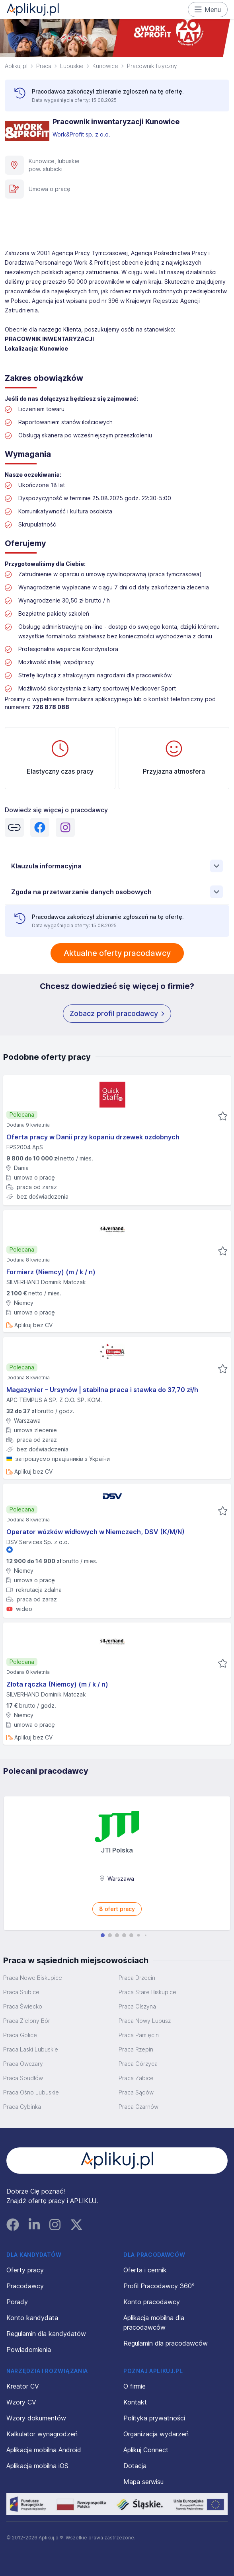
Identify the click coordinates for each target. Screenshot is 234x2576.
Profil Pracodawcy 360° (159, 2286)
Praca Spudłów (23, 2078)
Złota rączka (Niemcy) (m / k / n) (57, 1684)
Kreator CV (22, 2386)
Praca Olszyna (137, 2006)
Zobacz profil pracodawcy (117, 1013)
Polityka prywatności (154, 2418)
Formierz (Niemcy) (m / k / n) (51, 1272)
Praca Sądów (136, 2092)
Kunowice (105, 65)
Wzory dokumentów (36, 2418)
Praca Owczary (23, 2063)
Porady (17, 2302)
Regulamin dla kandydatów (46, 2334)
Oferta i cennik (145, 2270)
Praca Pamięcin (139, 2035)
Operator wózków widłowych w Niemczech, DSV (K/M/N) (95, 1532)
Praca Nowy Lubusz (145, 2020)
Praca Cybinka (22, 2106)
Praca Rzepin (136, 2049)
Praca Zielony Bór (26, 2020)
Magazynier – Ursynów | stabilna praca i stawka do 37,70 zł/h (102, 1390)
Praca (43, 65)
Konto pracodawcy (151, 2302)
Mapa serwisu (143, 2482)
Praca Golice (20, 2035)
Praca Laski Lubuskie (30, 2049)
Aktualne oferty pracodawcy (117, 953)
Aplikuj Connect (145, 2450)
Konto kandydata (32, 2318)
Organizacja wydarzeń (156, 2434)
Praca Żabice (136, 2078)
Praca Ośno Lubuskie (31, 2092)
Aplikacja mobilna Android (43, 2450)
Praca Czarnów (138, 2106)
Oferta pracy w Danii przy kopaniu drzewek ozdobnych (92, 1137)
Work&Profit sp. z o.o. (82, 134)
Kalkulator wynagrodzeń (42, 2434)
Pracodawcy (25, 2286)
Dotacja (134, 2466)
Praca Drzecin (137, 1977)
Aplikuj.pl (16, 65)
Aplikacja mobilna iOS (37, 2466)
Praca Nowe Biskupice (32, 1977)
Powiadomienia (28, 2350)
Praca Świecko (22, 2006)
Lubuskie (72, 65)
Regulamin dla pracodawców (165, 2343)
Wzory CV (21, 2402)
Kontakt (135, 2402)
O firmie (134, 2386)
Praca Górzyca (138, 2063)
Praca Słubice (21, 1992)
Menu (208, 10)
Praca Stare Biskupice (147, 1992)
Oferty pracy (25, 2270)
